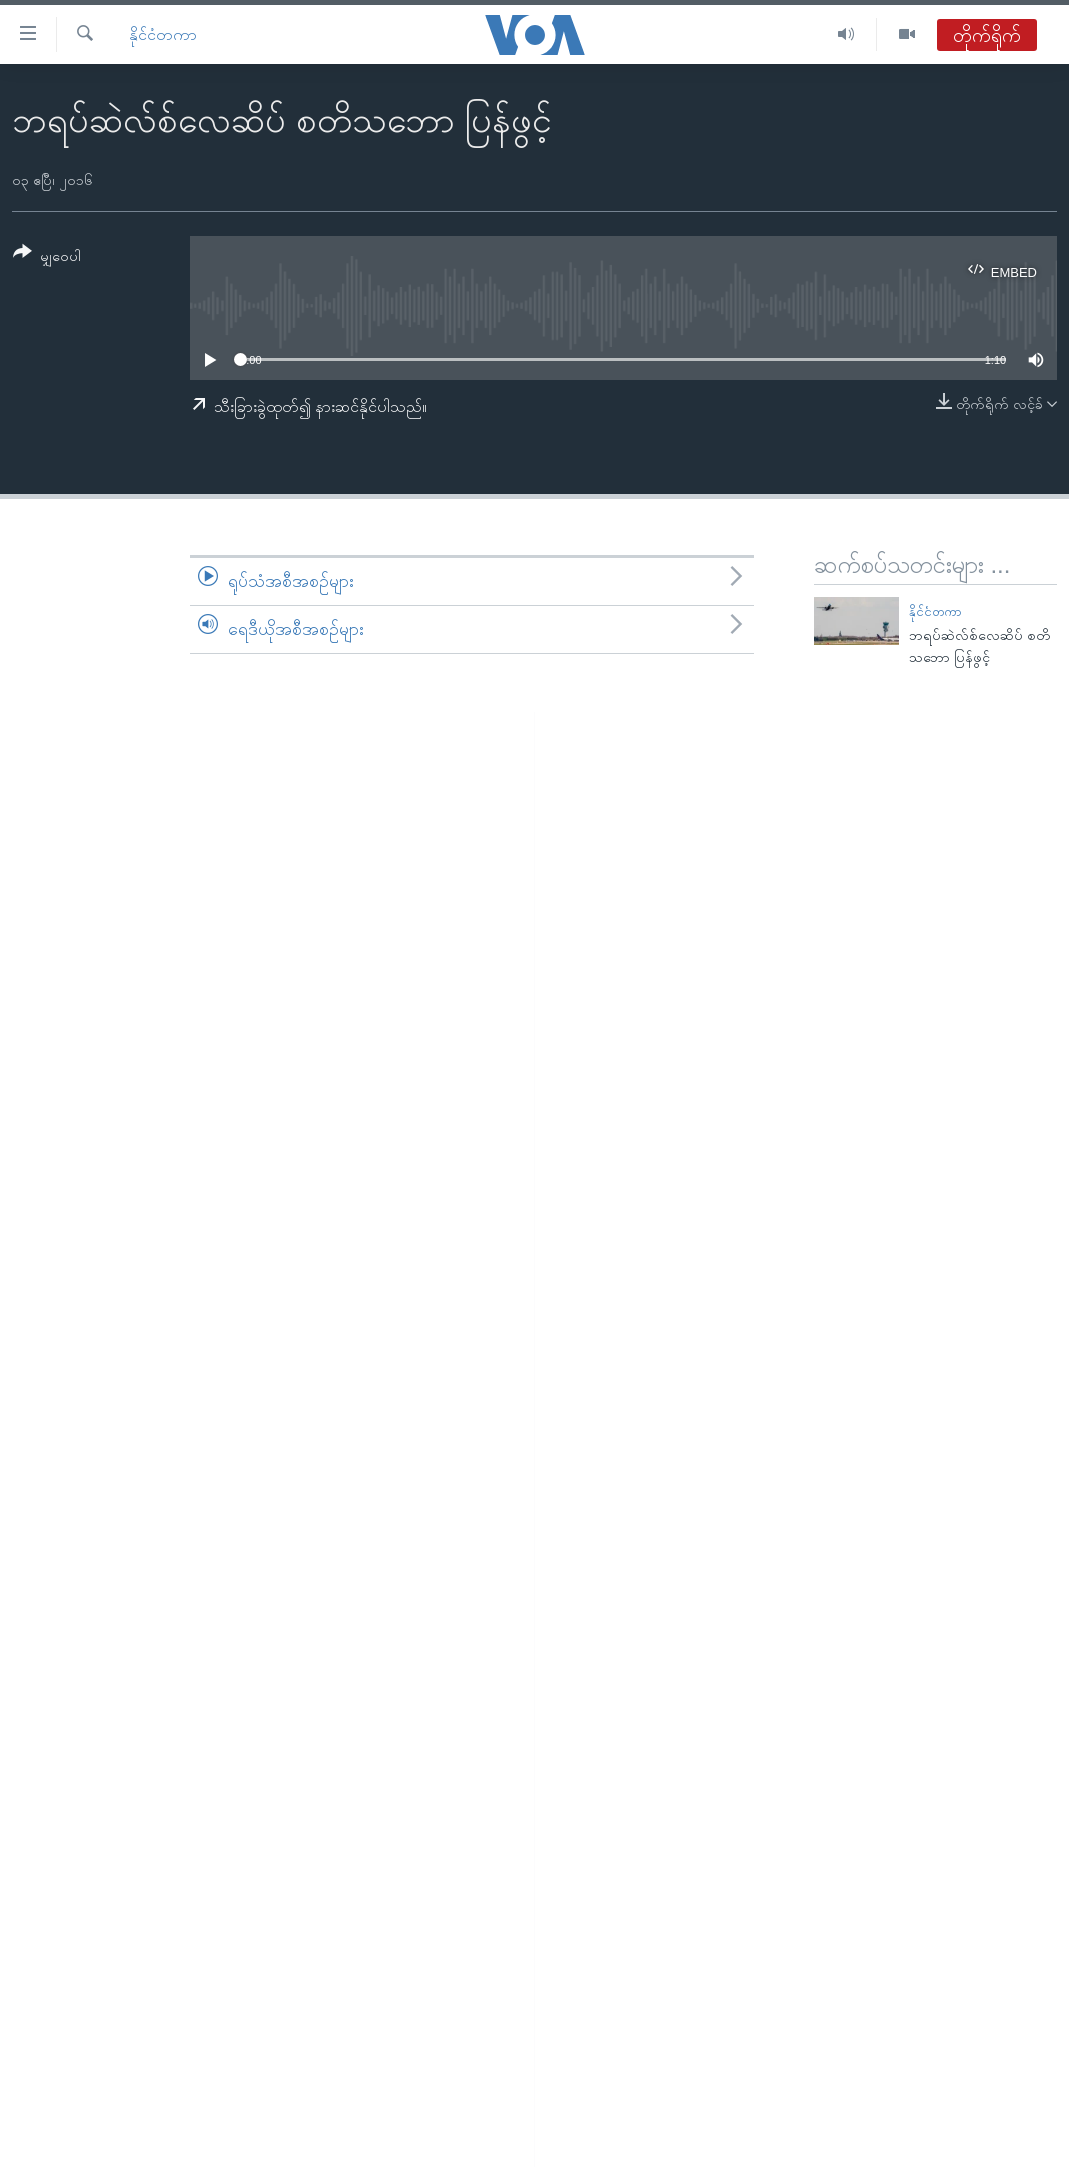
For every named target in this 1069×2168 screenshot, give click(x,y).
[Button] (47, 257)
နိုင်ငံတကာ (163, 34)
